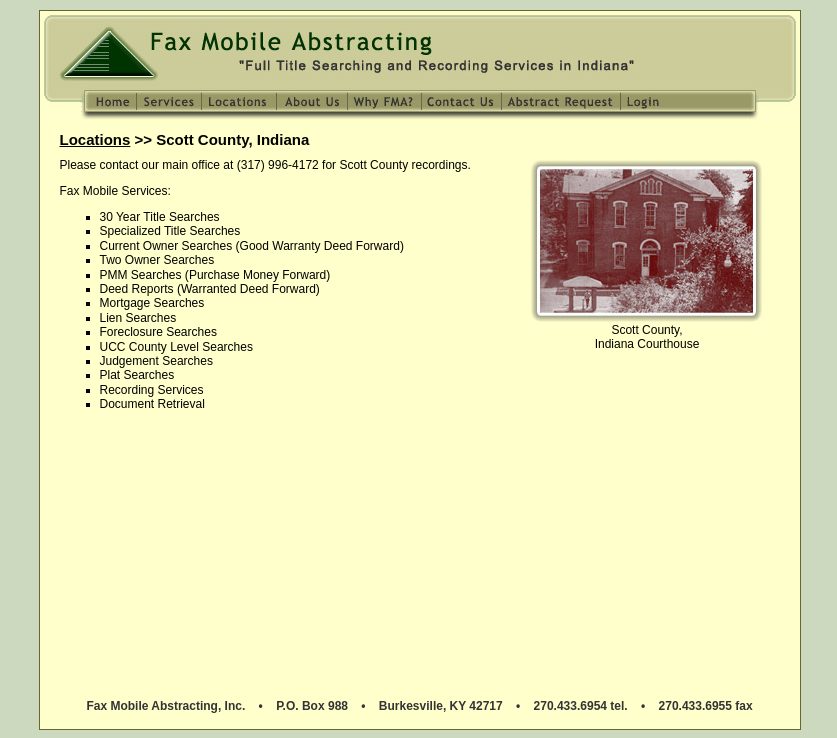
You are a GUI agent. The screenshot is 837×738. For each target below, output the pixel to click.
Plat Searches (137, 375)
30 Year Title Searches (160, 217)
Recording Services (152, 390)
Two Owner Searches (157, 260)
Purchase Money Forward (257, 275)
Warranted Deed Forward (248, 289)
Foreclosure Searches (158, 332)
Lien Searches (138, 318)
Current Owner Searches (166, 246)
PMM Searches (141, 275)
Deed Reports (137, 289)
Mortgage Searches (152, 303)
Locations (95, 139)
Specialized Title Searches (170, 231)
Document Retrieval (152, 404)
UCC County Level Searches (176, 347)
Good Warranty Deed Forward (320, 246)
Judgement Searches (156, 361)
